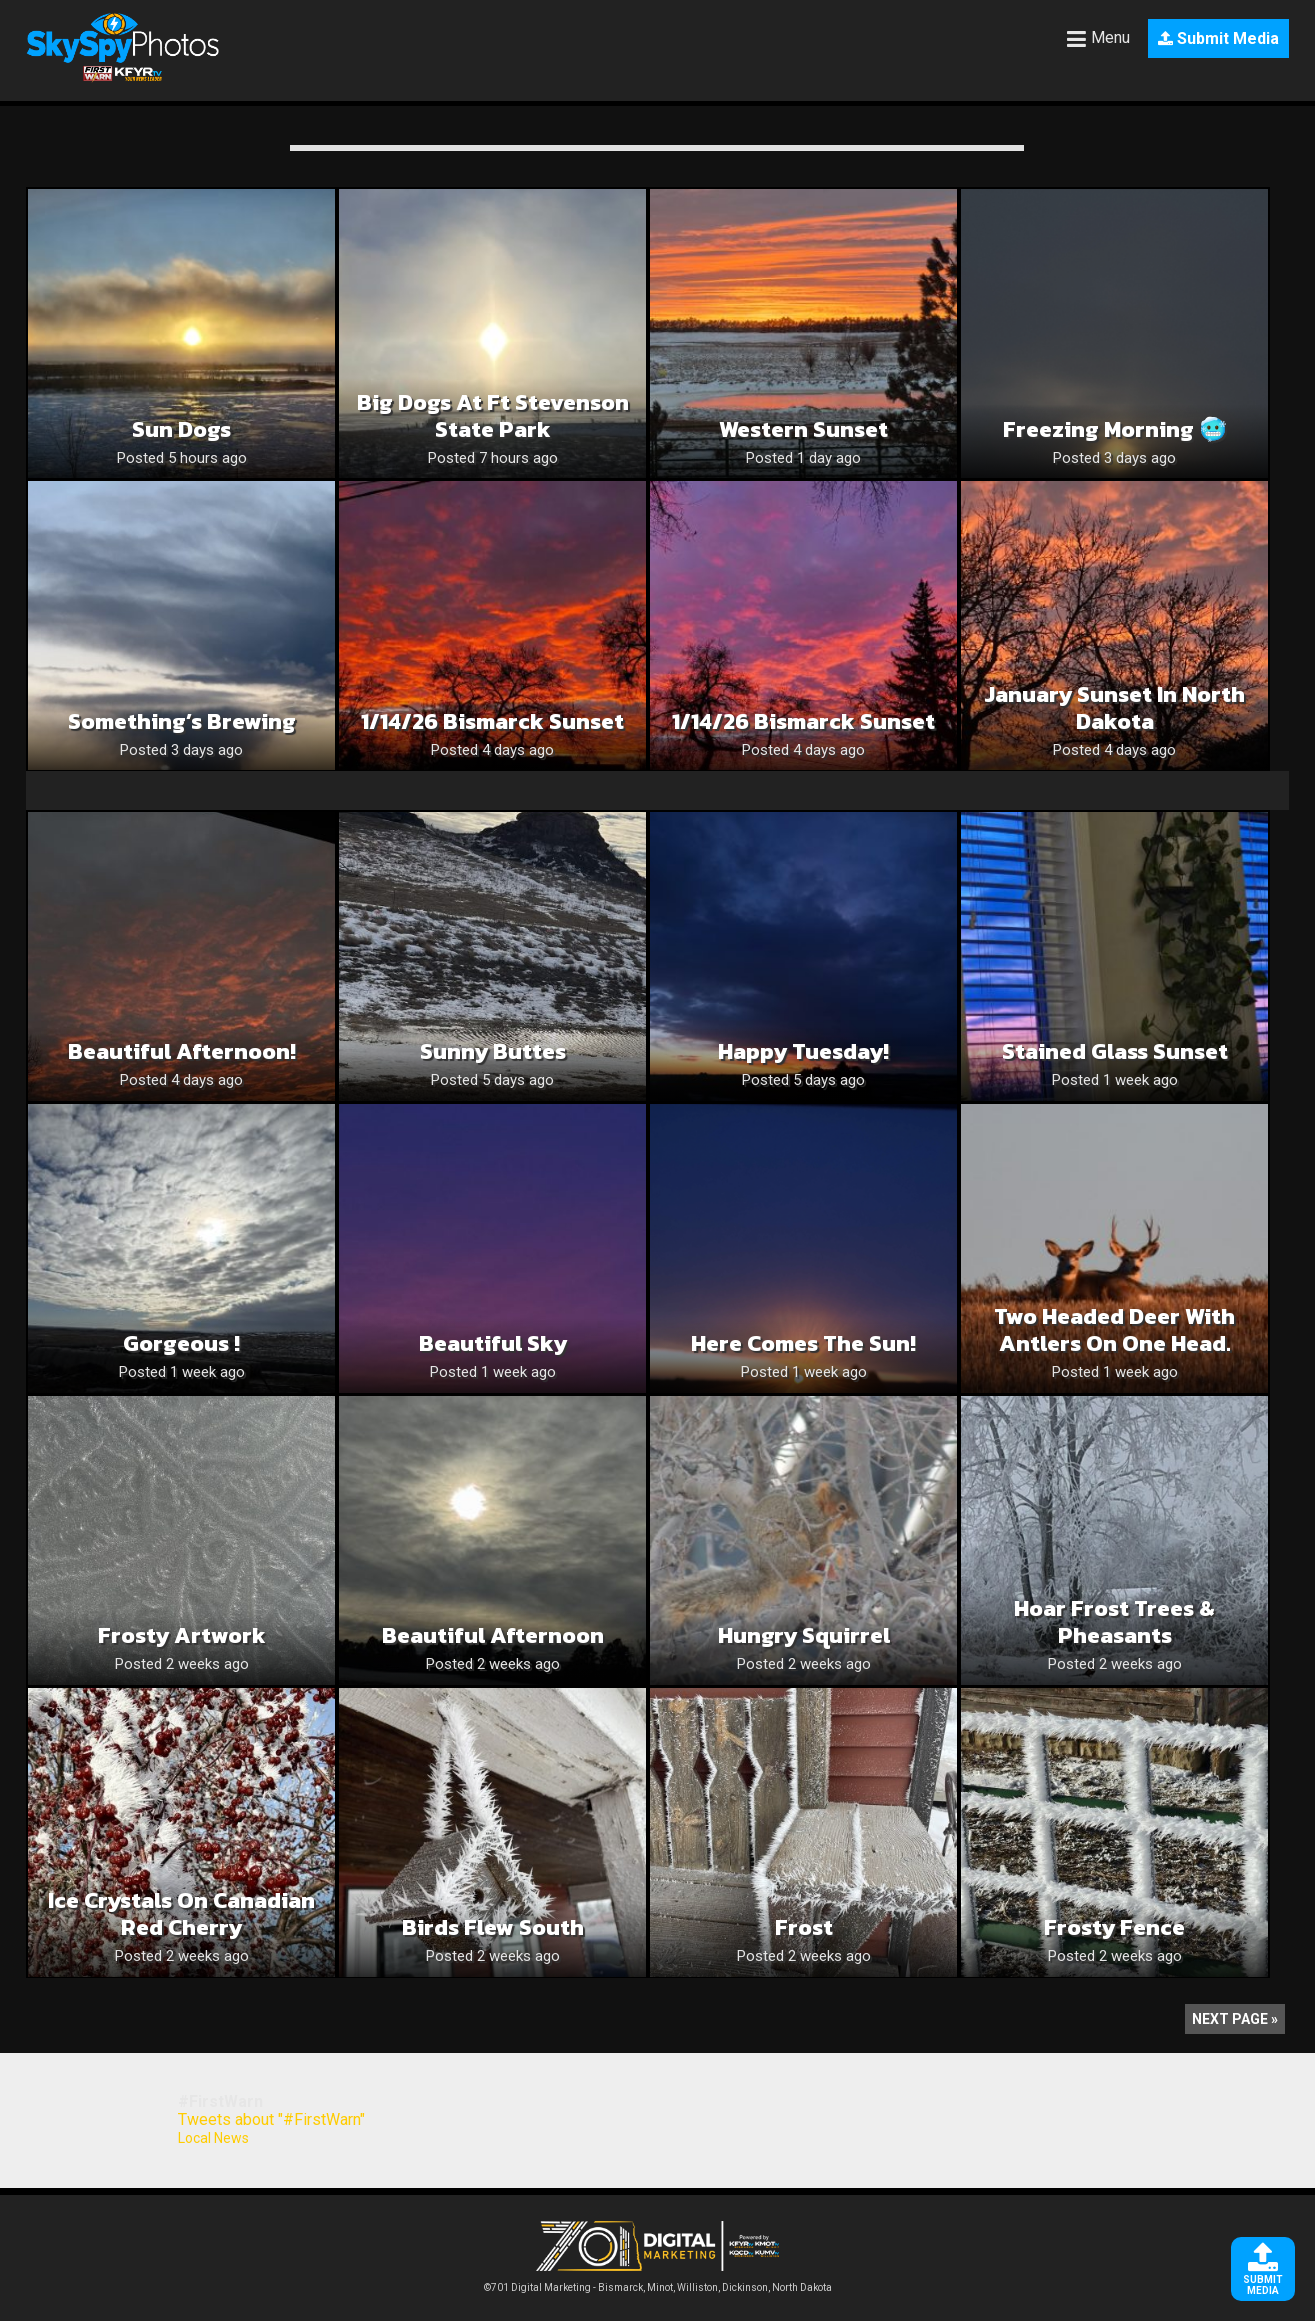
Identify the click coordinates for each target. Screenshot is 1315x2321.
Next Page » (1235, 2019)
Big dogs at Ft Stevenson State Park (493, 416)
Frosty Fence (1114, 1927)
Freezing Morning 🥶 (1115, 429)
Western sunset (803, 429)
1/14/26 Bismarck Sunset (492, 721)
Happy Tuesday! (803, 1051)
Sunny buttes (493, 1051)
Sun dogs (181, 429)
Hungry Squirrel (804, 1635)
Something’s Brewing (182, 721)
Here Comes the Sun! (803, 1343)
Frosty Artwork (182, 1635)
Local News (213, 2138)
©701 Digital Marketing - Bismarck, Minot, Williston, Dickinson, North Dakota (658, 2282)
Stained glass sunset (1115, 1051)
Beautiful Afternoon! (182, 1051)
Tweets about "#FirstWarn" (271, 2119)
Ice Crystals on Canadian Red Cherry (181, 1914)
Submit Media (1218, 38)
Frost (804, 1927)
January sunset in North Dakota (1114, 708)
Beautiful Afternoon (493, 1635)
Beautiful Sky (493, 1343)
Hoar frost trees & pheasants (1114, 1622)
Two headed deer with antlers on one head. (1114, 1330)
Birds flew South (493, 1927)
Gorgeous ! (181, 1343)
